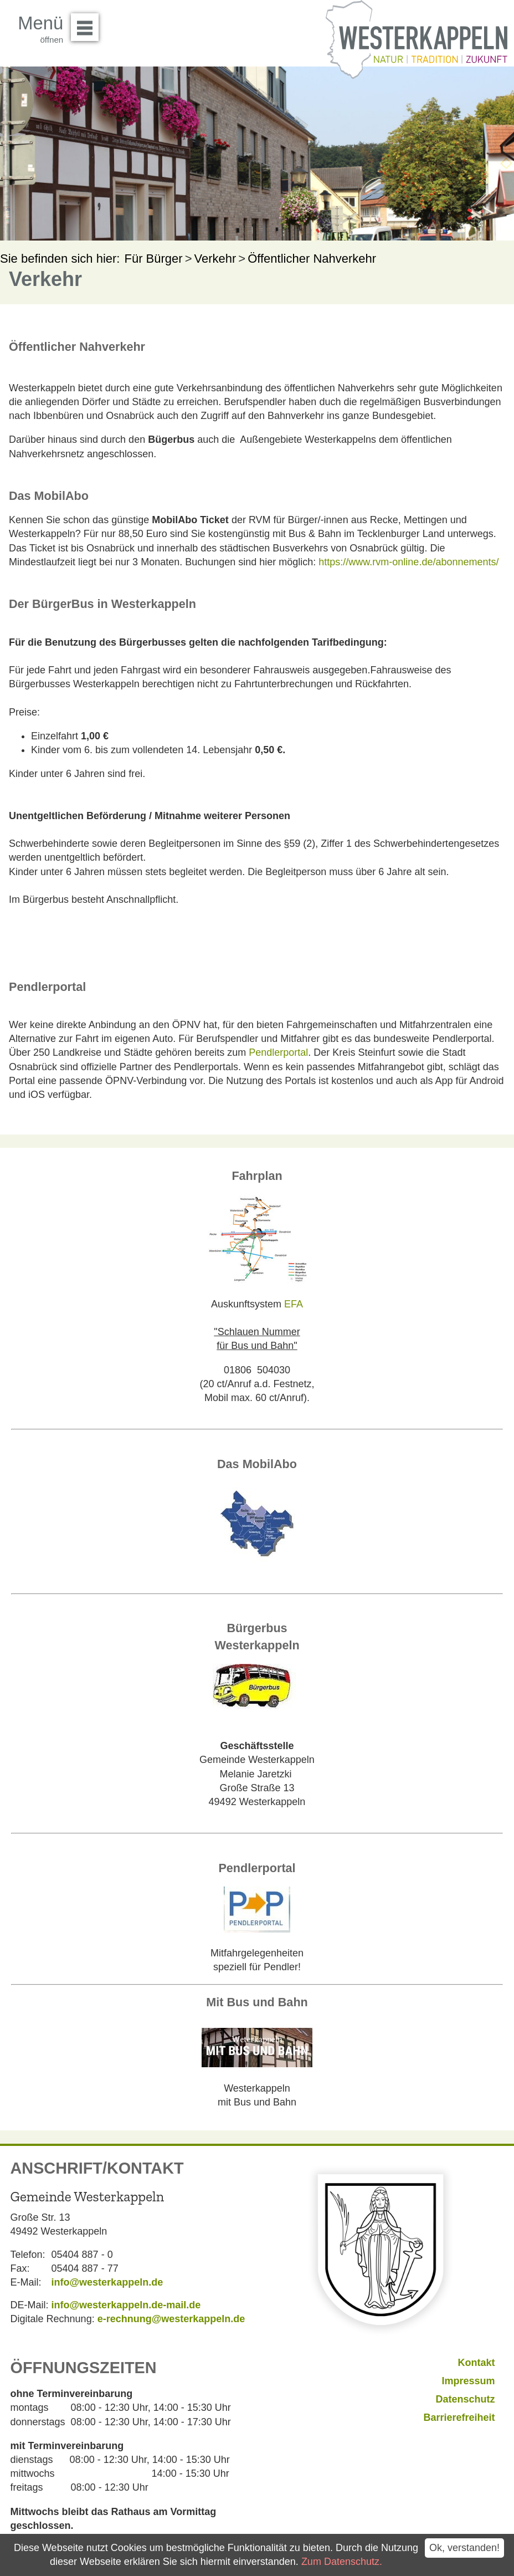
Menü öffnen (88, 23)
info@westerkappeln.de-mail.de (126, 2305)
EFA (293, 1304)
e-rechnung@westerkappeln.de (171, 2318)
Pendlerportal (278, 1052)
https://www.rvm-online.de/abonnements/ (408, 562)
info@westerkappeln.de (107, 2282)
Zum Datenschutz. (341, 2561)
